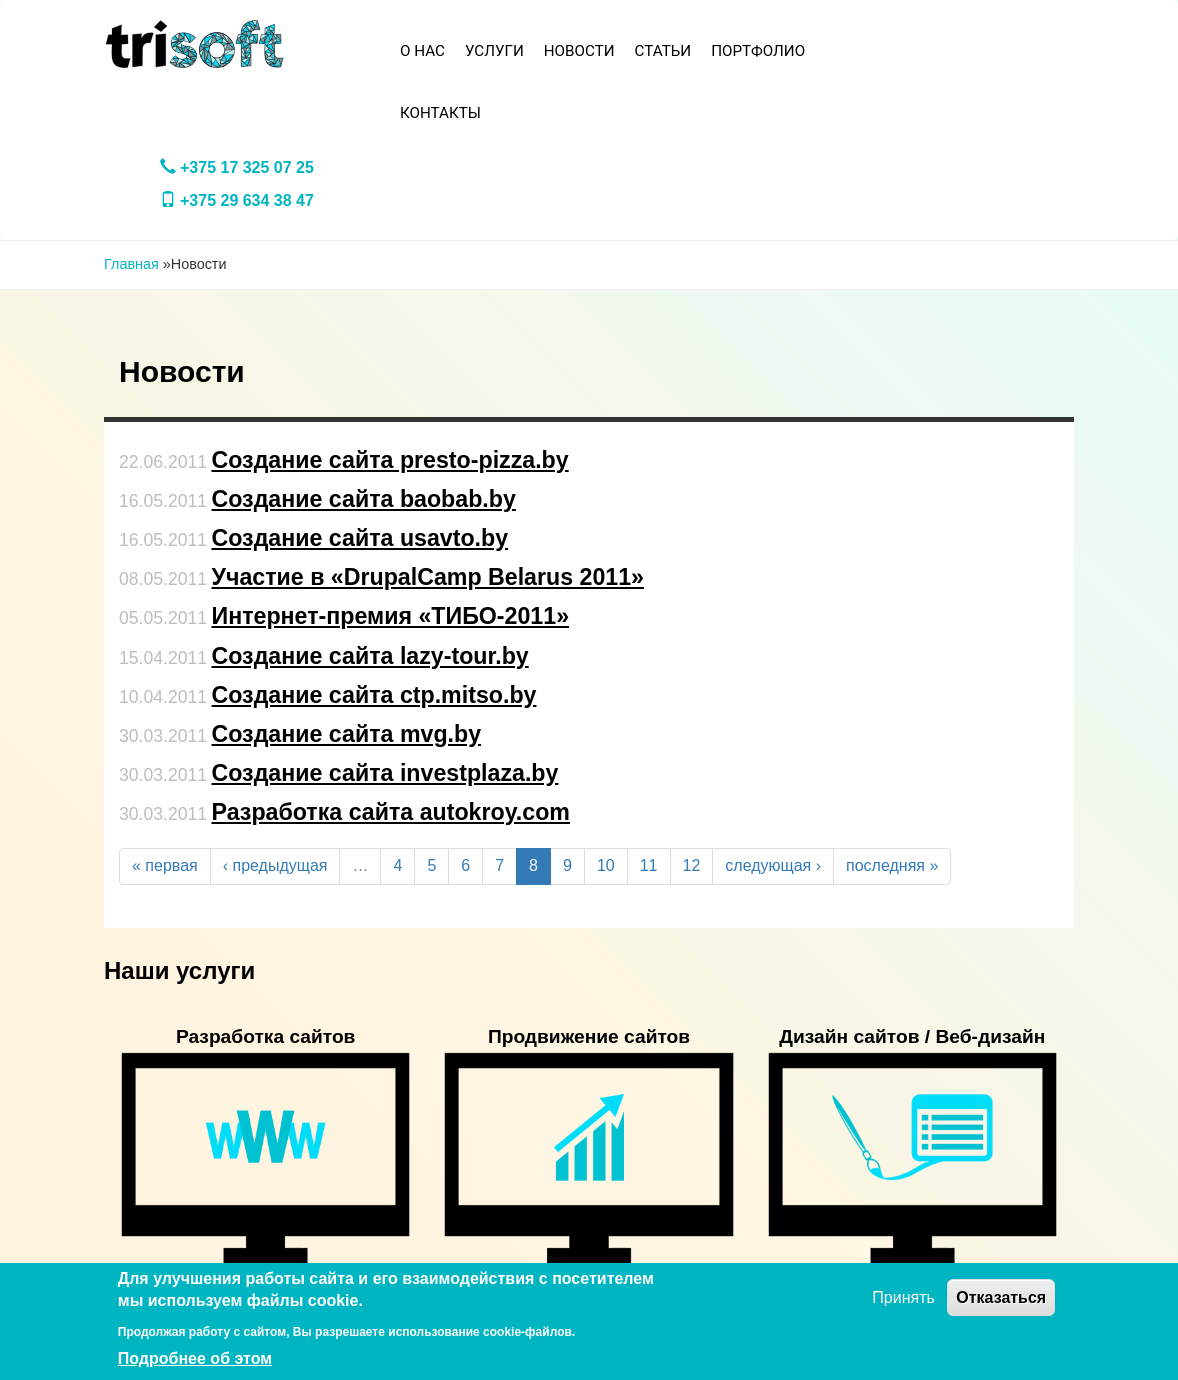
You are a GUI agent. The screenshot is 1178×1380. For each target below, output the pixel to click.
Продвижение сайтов (589, 1036)
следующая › (773, 865)
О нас (422, 51)
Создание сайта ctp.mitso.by (374, 695)
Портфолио (758, 51)
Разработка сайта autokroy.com (391, 812)
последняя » (892, 865)
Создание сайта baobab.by (364, 499)
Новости (579, 51)
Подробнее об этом (195, 1358)
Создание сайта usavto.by (360, 538)
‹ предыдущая (275, 865)
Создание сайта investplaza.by (385, 773)
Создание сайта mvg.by (347, 734)
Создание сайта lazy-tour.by (370, 656)
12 (692, 865)
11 (649, 865)
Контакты (440, 113)
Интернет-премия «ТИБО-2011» (391, 616)
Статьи (663, 51)
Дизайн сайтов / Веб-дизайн (912, 1036)
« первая (165, 865)
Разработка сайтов (266, 1036)
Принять (903, 1297)
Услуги (494, 51)
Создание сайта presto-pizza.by (390, 460)
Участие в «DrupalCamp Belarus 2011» (428, 577)
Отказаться (1001, 1297)
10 (606, 865)
